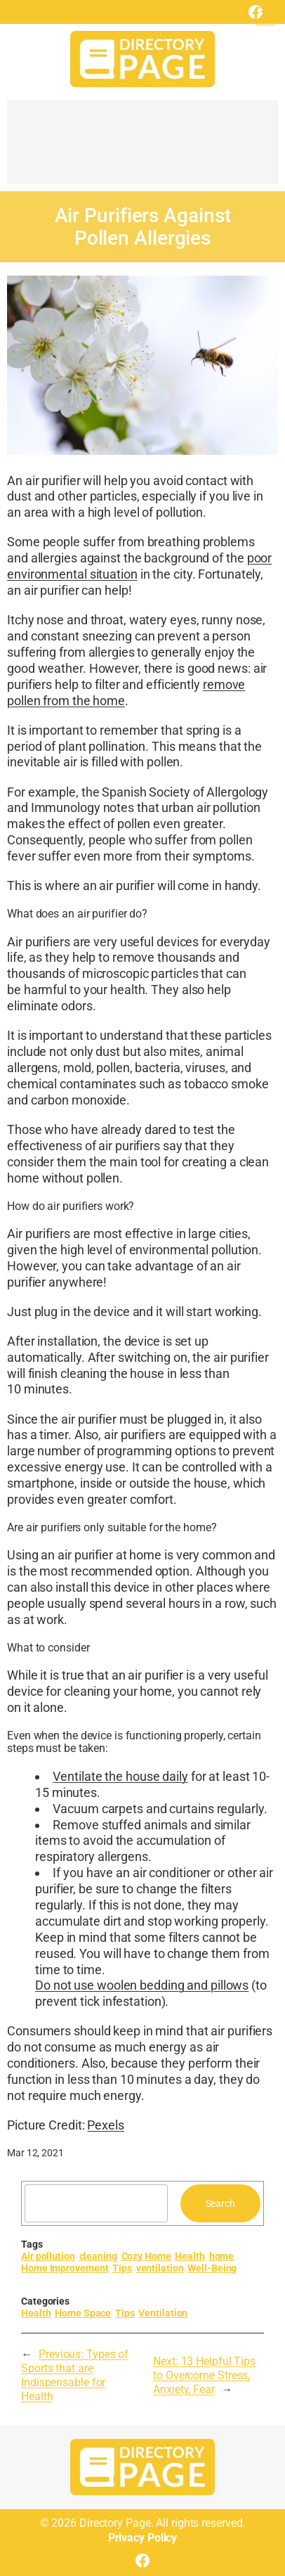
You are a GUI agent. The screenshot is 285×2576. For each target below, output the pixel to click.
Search (220, 2203)
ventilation (160, 2268)
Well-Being (212, 2268)
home (221, 2256)
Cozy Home (146, 2256)
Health (189, 2256)
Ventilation (162, 2313)
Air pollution (48, 2256)
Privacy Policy (143, 2537)
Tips (122, 2268)
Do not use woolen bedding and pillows (141, 1985)
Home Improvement (64, 2268)
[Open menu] (265, 16)
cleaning (98, 2256)
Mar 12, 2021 (35, 2152)
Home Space (83, 2313)
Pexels (105, 2125)
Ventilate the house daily (120, 1776)
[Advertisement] (142, 149)
